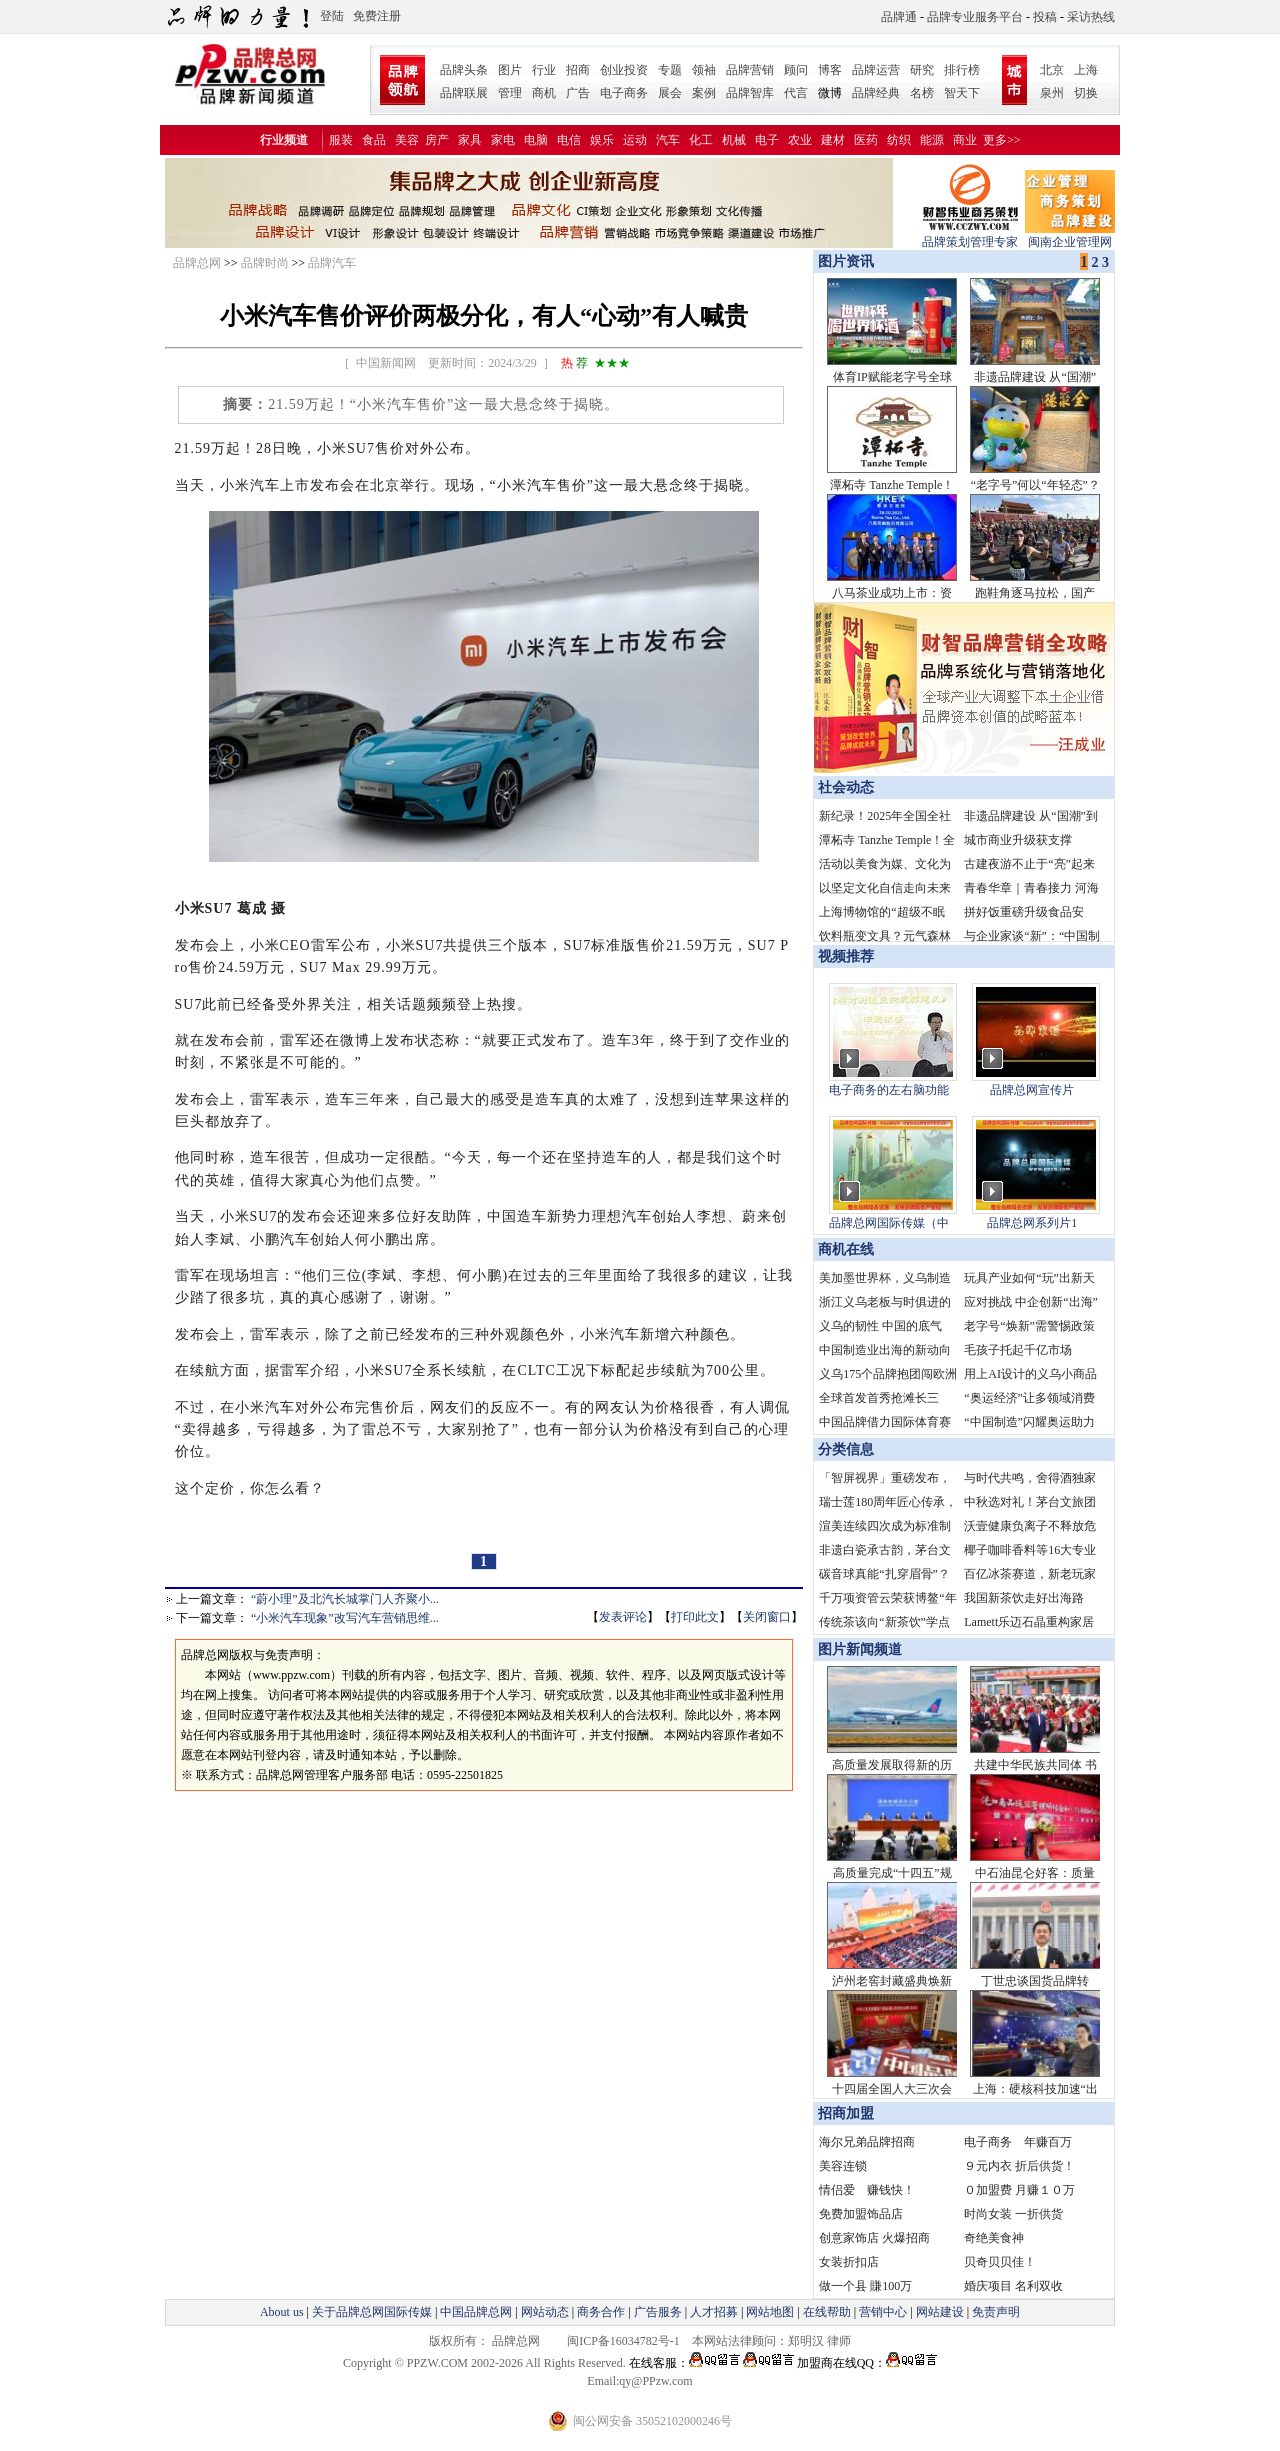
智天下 (962, 93)
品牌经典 (876, 93)
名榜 (922, 93)
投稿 (1045, 17)
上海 (1086, 70)
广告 (578, 93)
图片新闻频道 (860, 1649)
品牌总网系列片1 (1032, 1223)
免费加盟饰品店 (861, 2214)
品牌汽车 (332, 263)
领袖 (704, 70)
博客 (830, 70)
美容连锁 (843, 2166)
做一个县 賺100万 (865, 2286)
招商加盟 (846, 2113)
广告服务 (658, 2312)
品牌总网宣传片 (1032, 1090)
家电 (503, 140)
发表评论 (623, 1617)
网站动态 (545, 2312)
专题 (670, 70)
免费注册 (377, 16)
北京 (1052, 70)
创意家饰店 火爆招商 (874, 2238)
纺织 (899, 140)
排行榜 (962, 70)
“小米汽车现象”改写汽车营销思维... (345, 1618)
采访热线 (1091, 17)
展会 (670, 93)
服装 (341, 140)
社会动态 (846, 787)
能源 (932, 140)
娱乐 (602, 140)
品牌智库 (750, 93)
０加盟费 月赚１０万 (1019, 2190)
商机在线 (846, 1249)
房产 (437, 140)
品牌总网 (197, 263)
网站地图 (770, 2312)
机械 (734, 140)
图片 (510, 70)
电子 (767, 140)
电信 (569, 140)
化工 (701, 140)
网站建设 (940, 2312)
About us (282, 2312)
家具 (470, 140)
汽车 (668, 140)
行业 (544, 70)
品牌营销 (750, 70)
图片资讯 (844, 261)
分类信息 (846, 1449)
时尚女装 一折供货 (1013, 2214)
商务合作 (601, 2312)
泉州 (1052, 93)
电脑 (536, 140)
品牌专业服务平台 (975, 17)
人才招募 (714, 2312)
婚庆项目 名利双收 (1013, 2286)
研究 (922, 70)
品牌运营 (876, 70)
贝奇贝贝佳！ (1000, 2262)
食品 (374, 140)
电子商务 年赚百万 (1018, 2142)
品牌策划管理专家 (970, 235)
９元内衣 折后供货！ (1019, 2166)
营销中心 (883, 2312)
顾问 (796, 70)
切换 (1086, 93)
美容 (407, 140)
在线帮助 (827, 2312)
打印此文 (695, 1617)
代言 (796, 93)
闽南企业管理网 (1070, 235)
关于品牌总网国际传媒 (372, 2312)
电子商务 (624, 93)
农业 (800, 140)
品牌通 (899, 17)
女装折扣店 (849, 2262)
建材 (833, 140)
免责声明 (994, 2312)
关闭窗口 (767, 1617)
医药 (866, 140)
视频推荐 (846, 956)
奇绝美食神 (994, 2238)
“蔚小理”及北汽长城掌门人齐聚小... (345, 1599)
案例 (704, 93)
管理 (510, 93)
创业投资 (624, 70)
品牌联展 (464, 93)
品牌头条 (464, 70)
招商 (578, 70)
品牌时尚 (265, 263)
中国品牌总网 (476, 2312)
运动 (635, 140)
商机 (544, 93)
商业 (965, 140)
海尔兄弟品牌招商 (867, 2142)
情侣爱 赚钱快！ (867, 2190)
